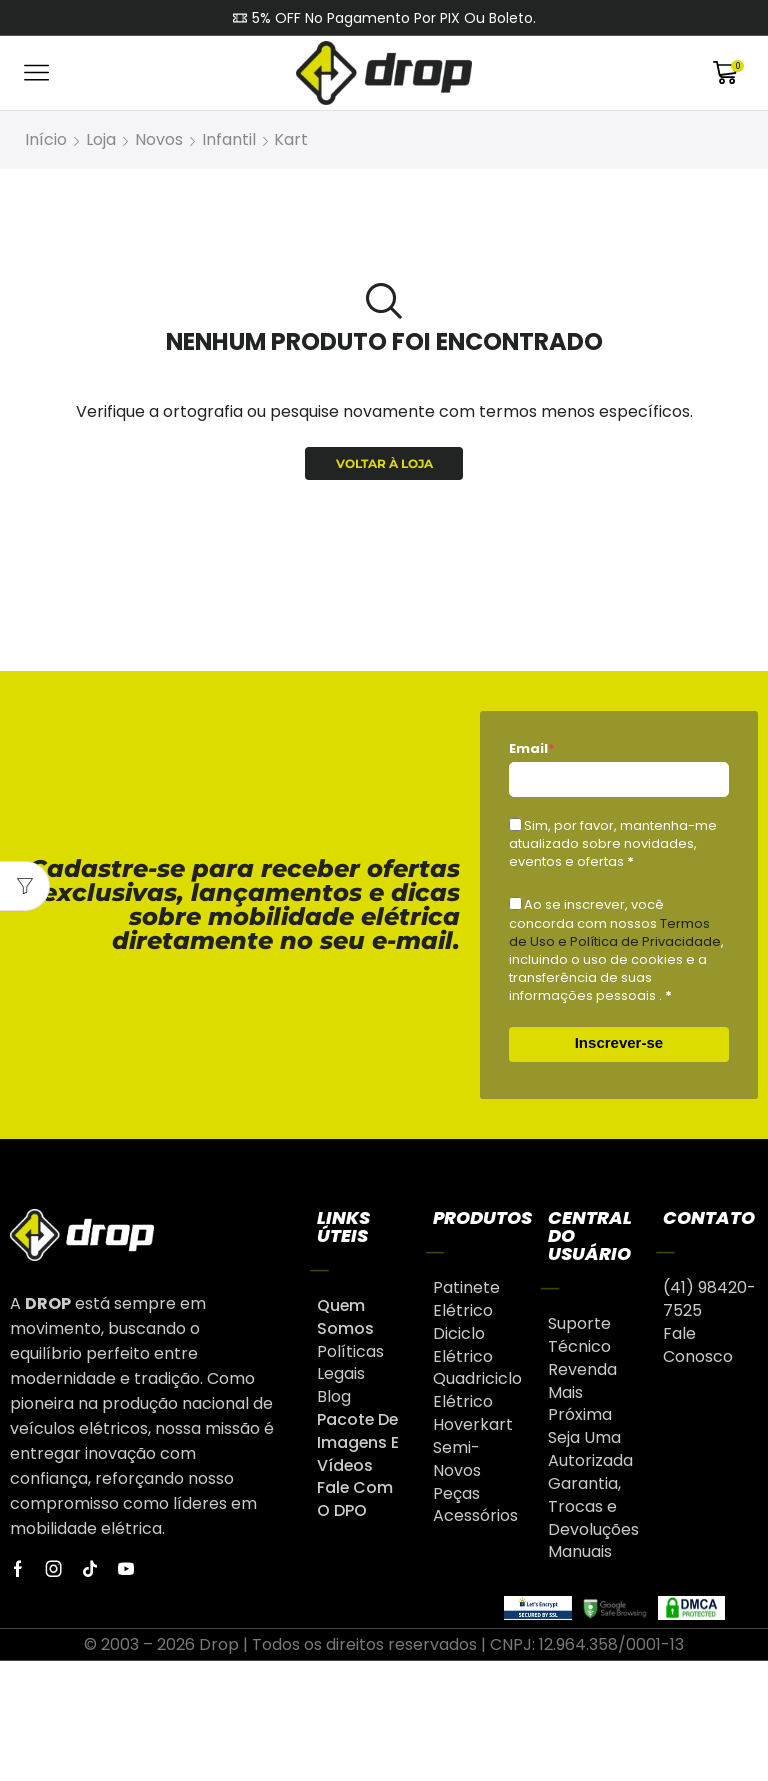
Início (46, 139)
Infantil (229, 139)
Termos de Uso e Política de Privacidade (615, 932)
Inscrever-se (619, 1042)
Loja (101, 139)
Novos (159, 139)
